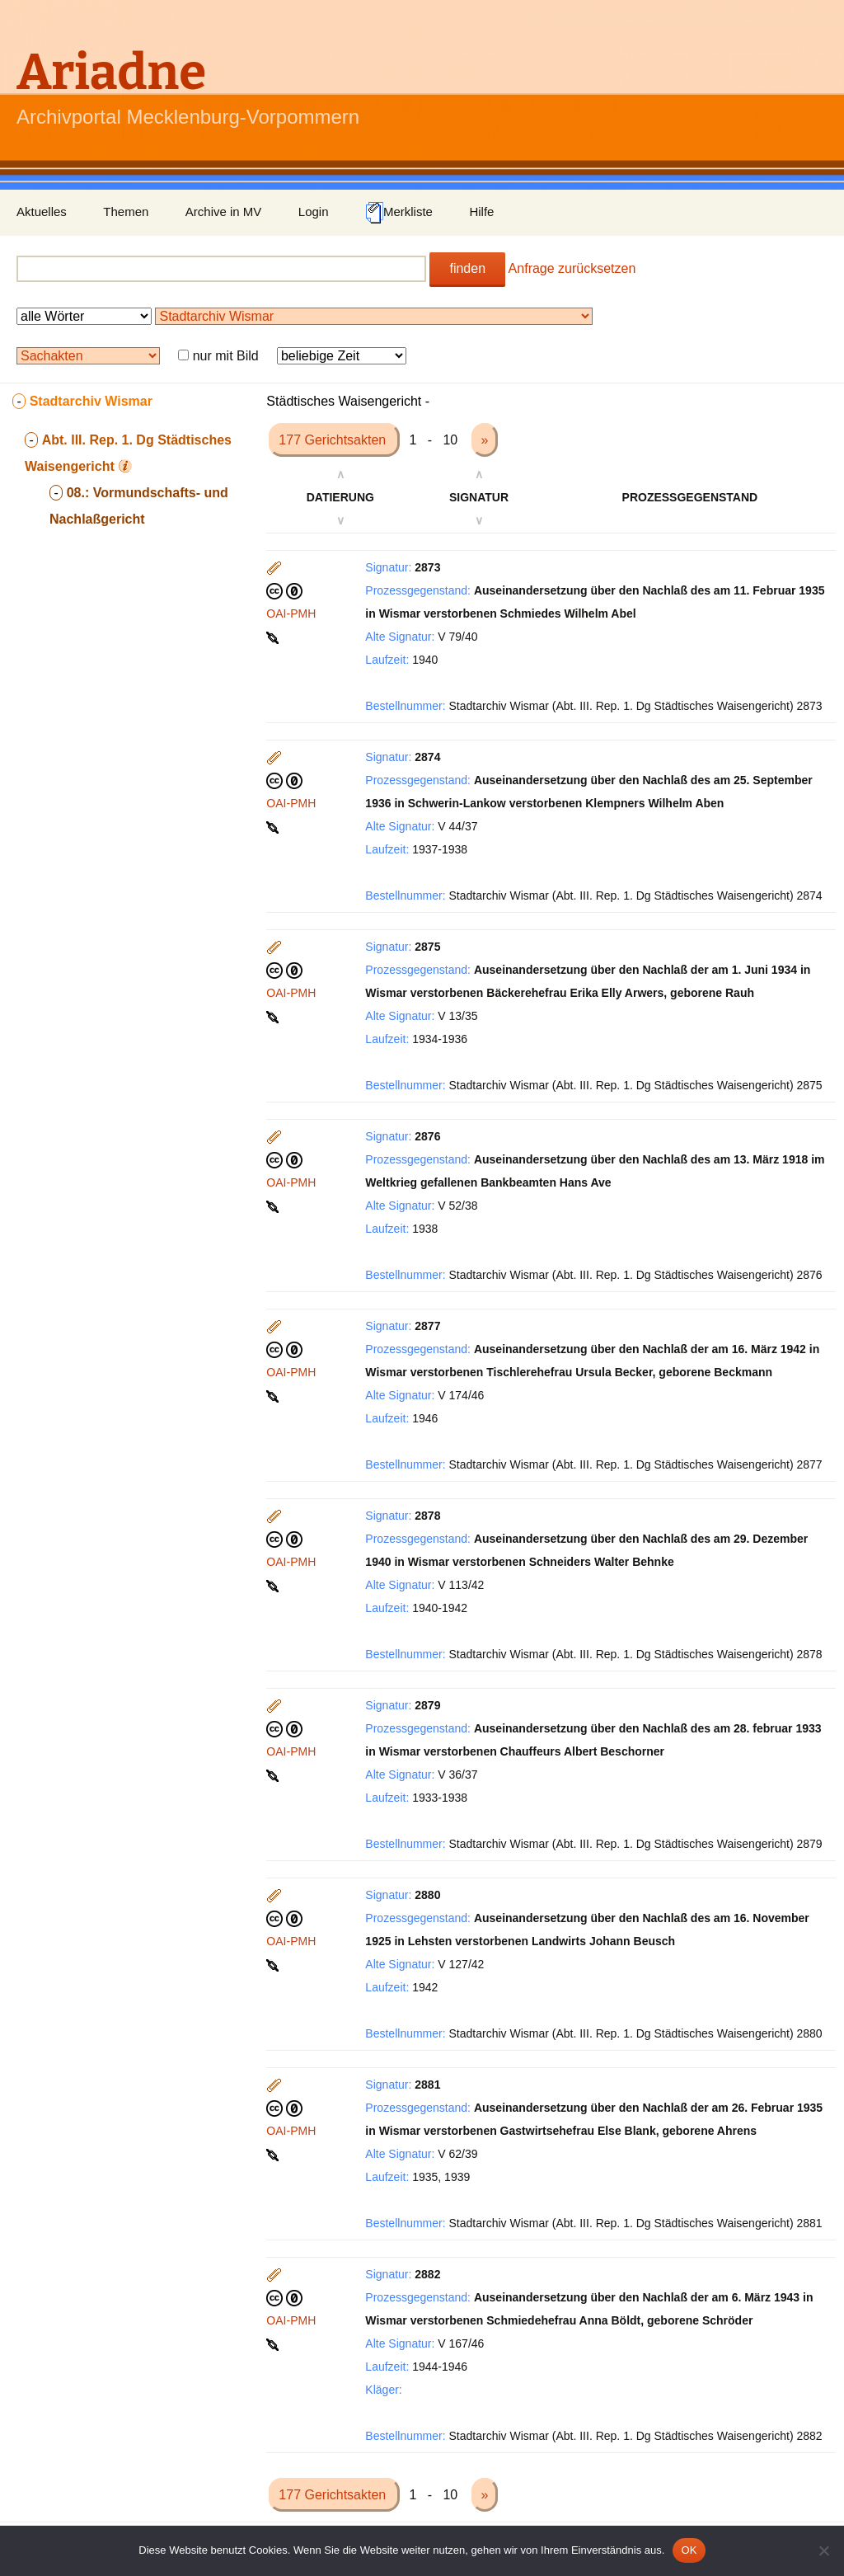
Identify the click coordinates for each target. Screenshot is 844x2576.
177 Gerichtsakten (334, 440)
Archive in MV (223, 211)
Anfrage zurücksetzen (572, 268)
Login (313, 211)
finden (467, 268)
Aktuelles (41, 211)
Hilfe (481, 211)
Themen (125, 211)
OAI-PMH (291, 613)
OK (688, 2550)
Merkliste (399, 212)
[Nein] (823, 2550)
